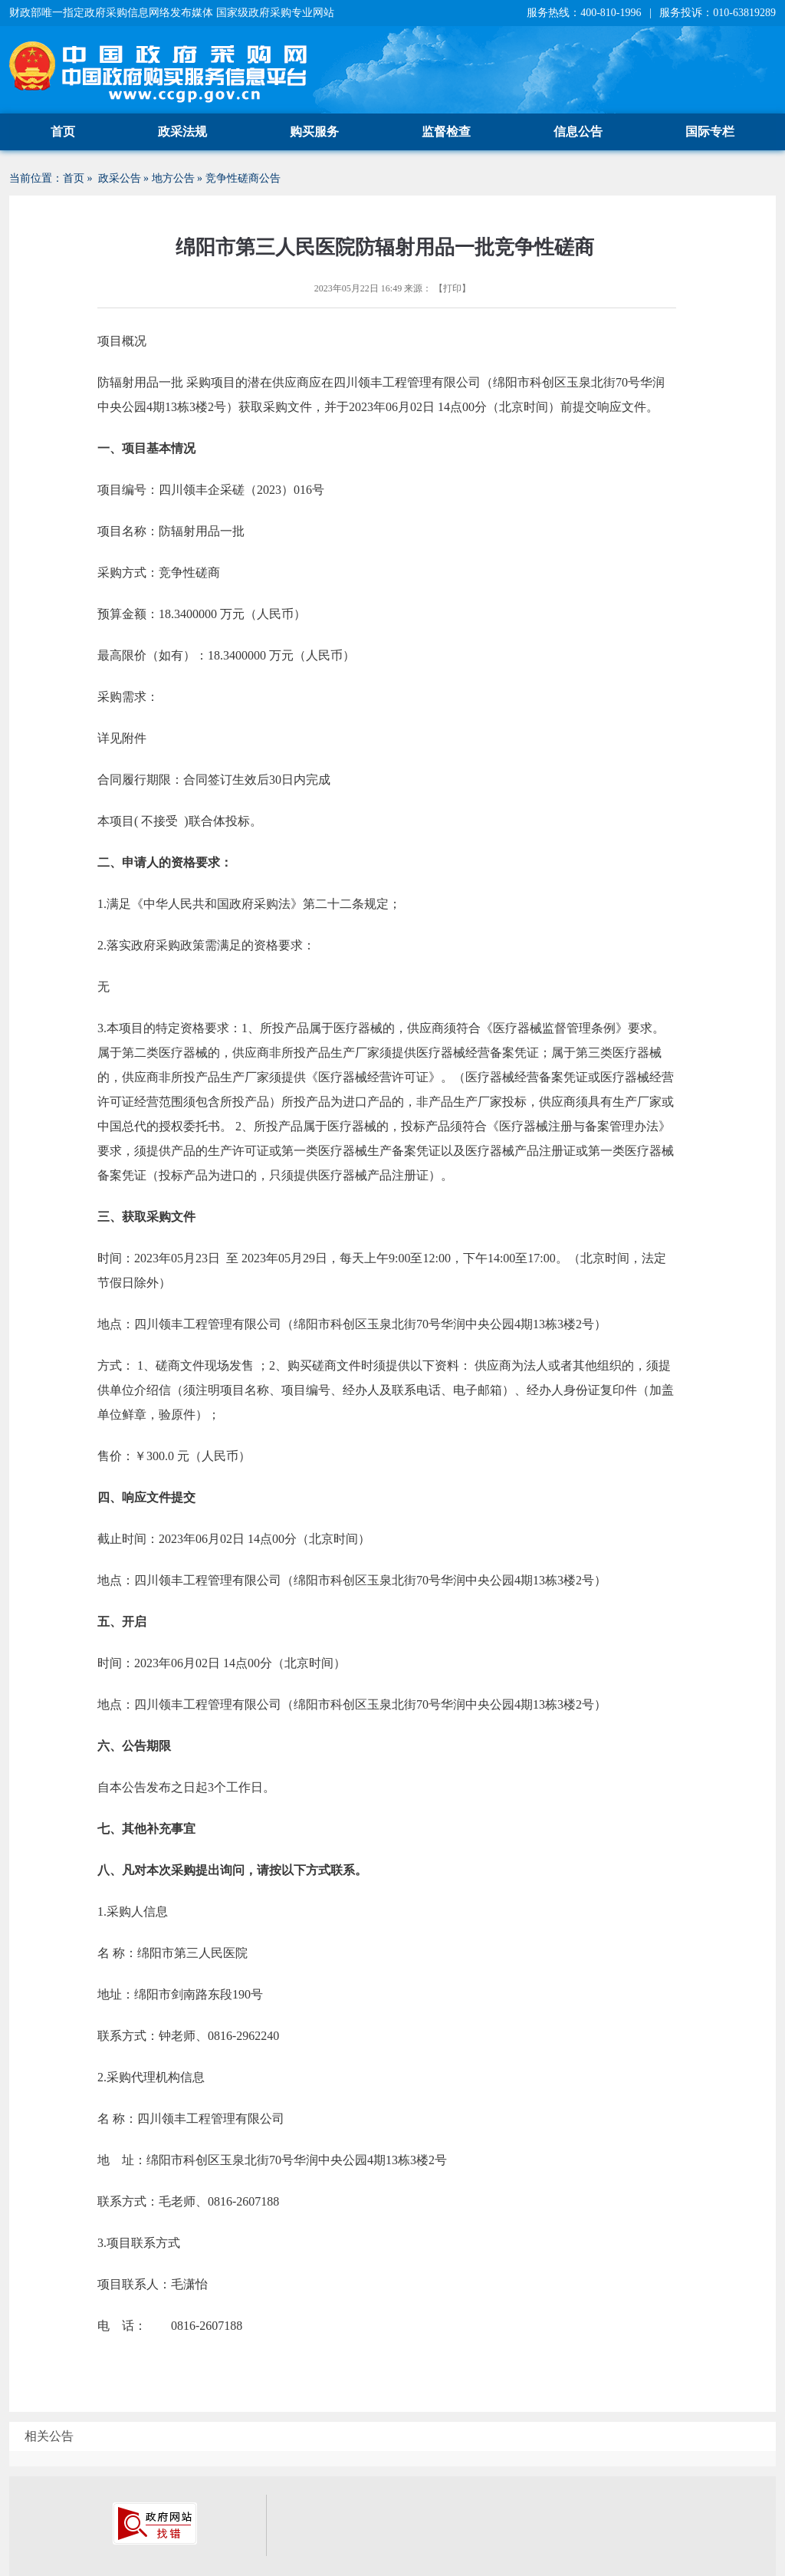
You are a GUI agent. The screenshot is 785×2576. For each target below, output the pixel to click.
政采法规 (182, 131)
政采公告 (119, 178)
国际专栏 (709, 131)
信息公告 (578, 131)
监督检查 (446, 131)
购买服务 (314, 131)
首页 (63, 131)
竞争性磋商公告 (243, 178)
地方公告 (173, 178)
